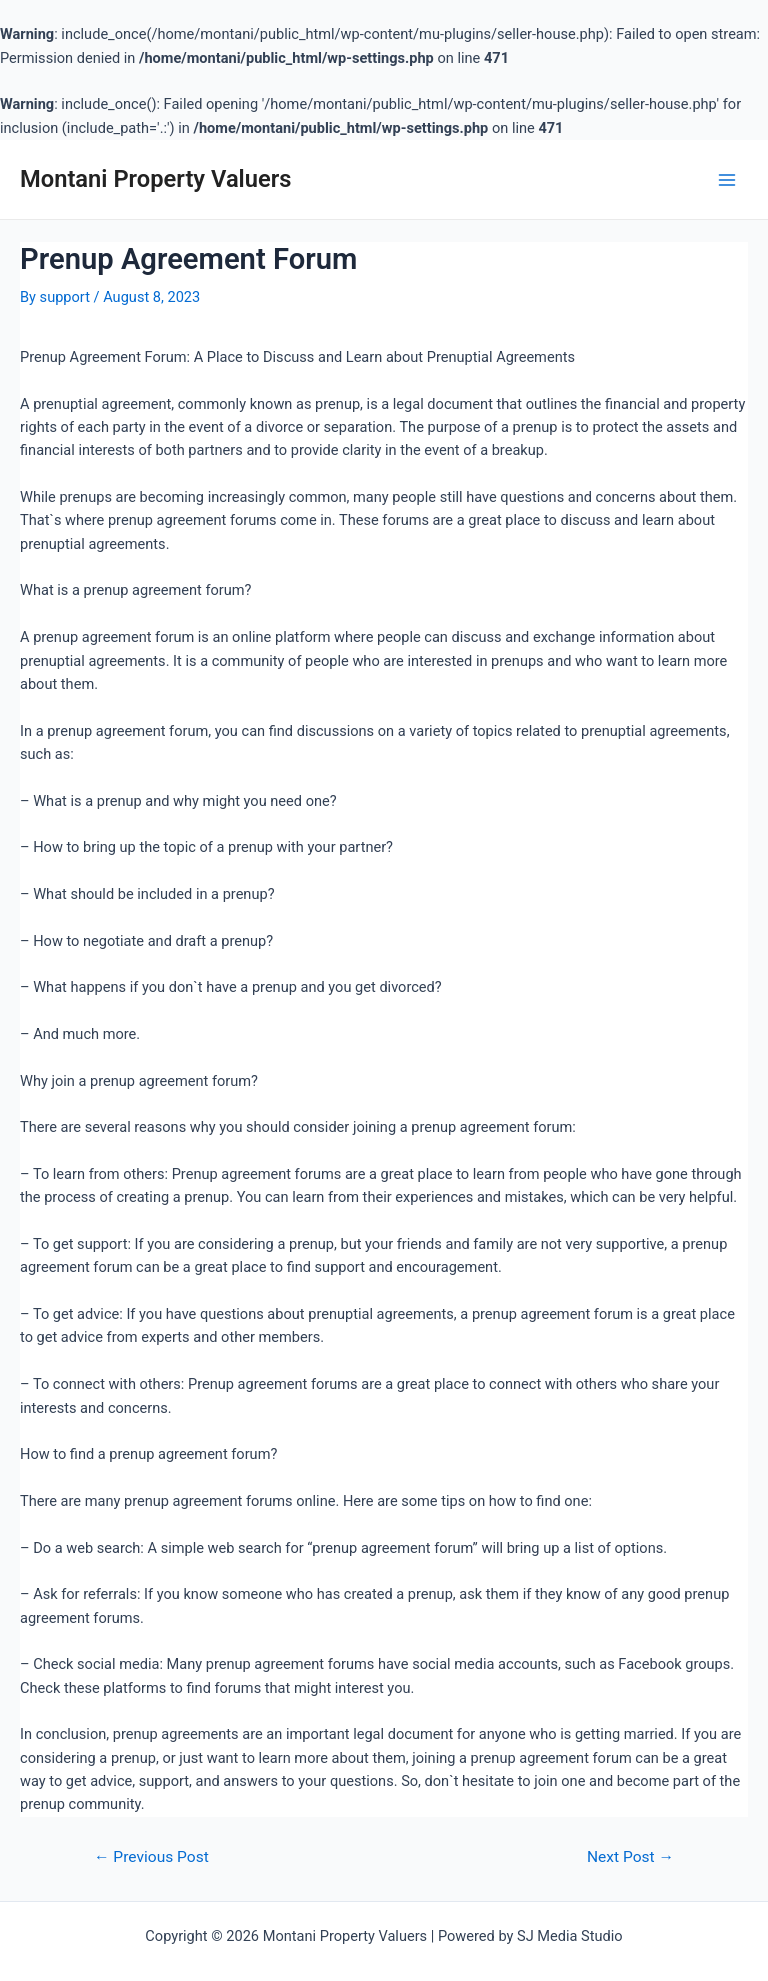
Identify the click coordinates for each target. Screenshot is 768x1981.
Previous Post (151, 1857)
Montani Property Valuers (155, 179)
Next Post (630, 1857)
